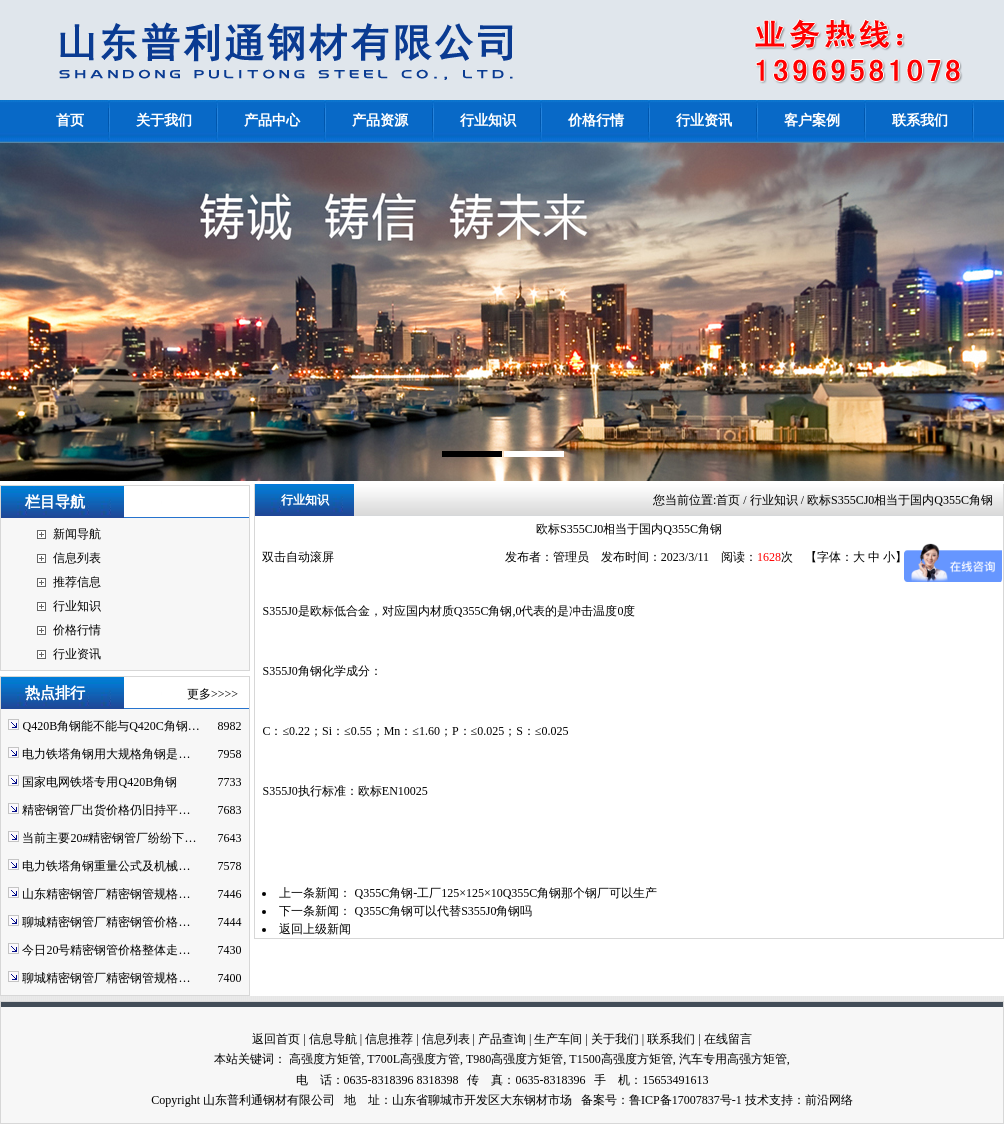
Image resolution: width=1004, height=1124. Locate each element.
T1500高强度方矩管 (620, 1059)
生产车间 (558, 1039)
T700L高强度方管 (413, 1059)
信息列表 (77, 558)
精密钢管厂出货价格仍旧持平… (106, 810)
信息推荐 (389, 1039)
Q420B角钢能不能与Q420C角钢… (110, 726)
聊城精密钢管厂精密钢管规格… (106, 978)
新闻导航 (77, 534)
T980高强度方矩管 (514, 1059)
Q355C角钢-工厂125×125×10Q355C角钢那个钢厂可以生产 (505, 893)
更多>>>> (212, 694)
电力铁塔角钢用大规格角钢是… (106, 754)
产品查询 (502, 1039)
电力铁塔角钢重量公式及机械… (106, 866)
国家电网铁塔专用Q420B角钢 (99, 782)
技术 (757, 1100)
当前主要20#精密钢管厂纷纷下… (109, 838)
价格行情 (77, 630)
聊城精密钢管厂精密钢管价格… (106, 922)
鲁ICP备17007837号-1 (685, 1100)
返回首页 (276, 1039)
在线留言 (728, 1039)
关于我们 (615, 1039)
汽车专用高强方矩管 (733, 1059)
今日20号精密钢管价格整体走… (106, 950)
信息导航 (333, 1039)
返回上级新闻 (315, 929)
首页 (728, 500)
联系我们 (671, 1039)
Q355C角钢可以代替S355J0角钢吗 (443, 911)
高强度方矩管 (325, 1059)
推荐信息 (77, 582)
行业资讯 (77, 654)
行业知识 (77, 606)
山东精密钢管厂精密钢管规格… (106, 894)
